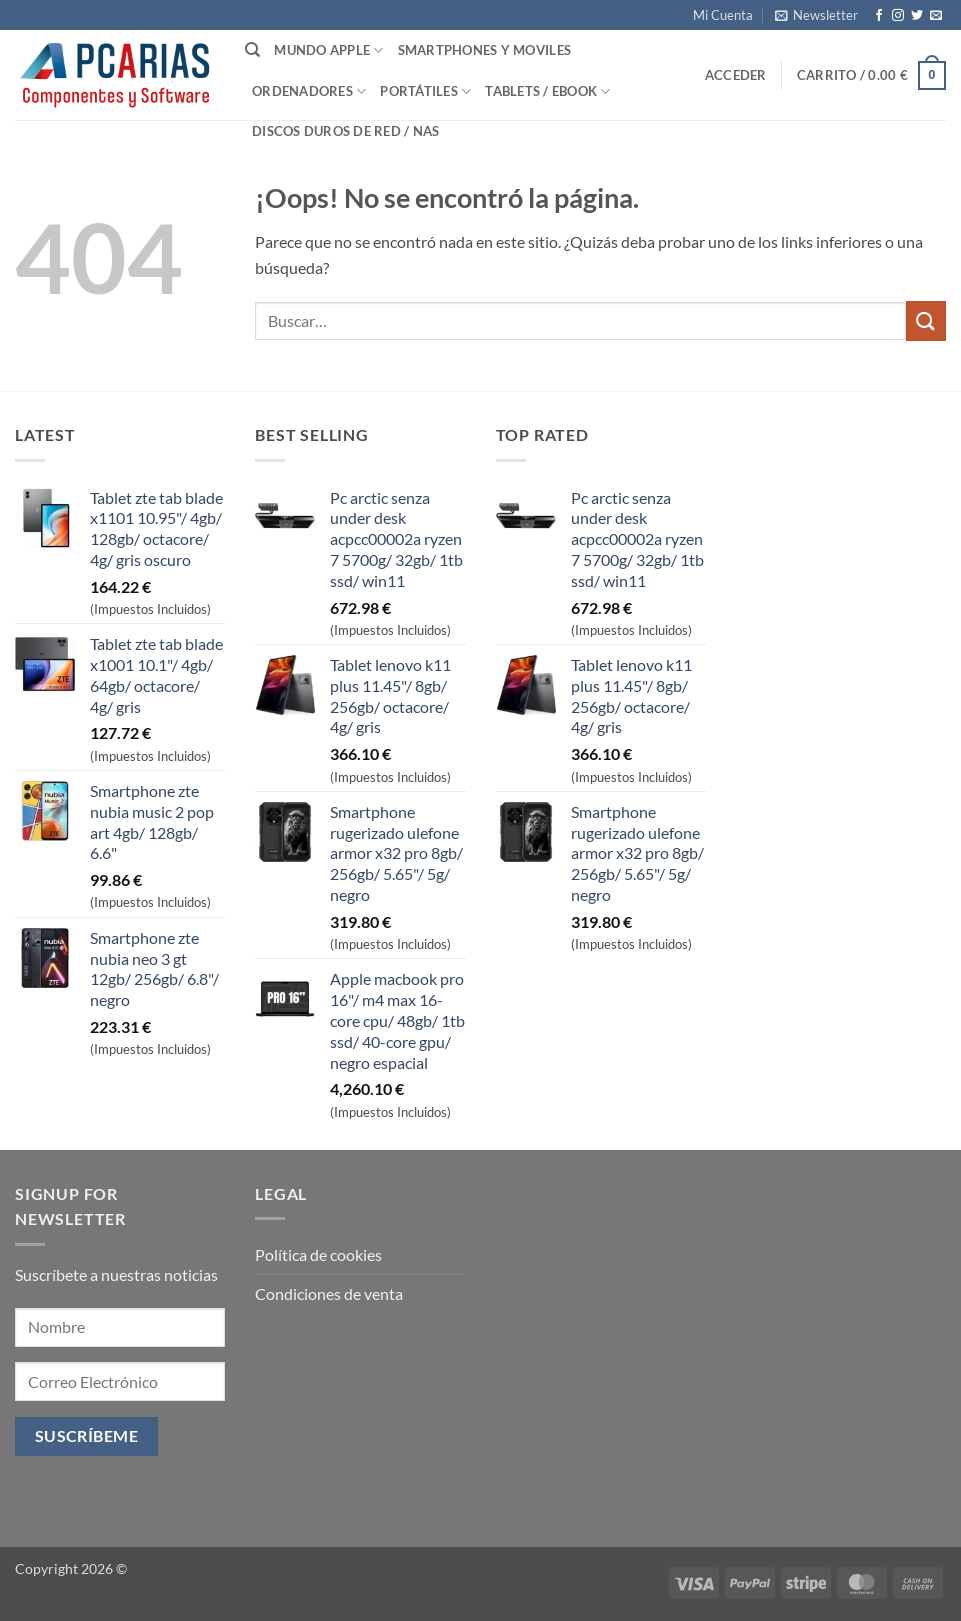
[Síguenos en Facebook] (879, 16)
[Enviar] (926, 320)
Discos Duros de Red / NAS (345, 131)
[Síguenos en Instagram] (898, 16)
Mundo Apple (328, 50)
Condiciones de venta (329, 1293)
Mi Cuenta (723, 15)
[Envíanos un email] (936, 16)
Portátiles (425, 91)
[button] (816, 15)
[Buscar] (252, 50)
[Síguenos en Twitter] (917, 16)
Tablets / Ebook (547, 91)
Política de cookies (318, 1254)
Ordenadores (309, 91)
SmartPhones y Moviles (484, 50)
